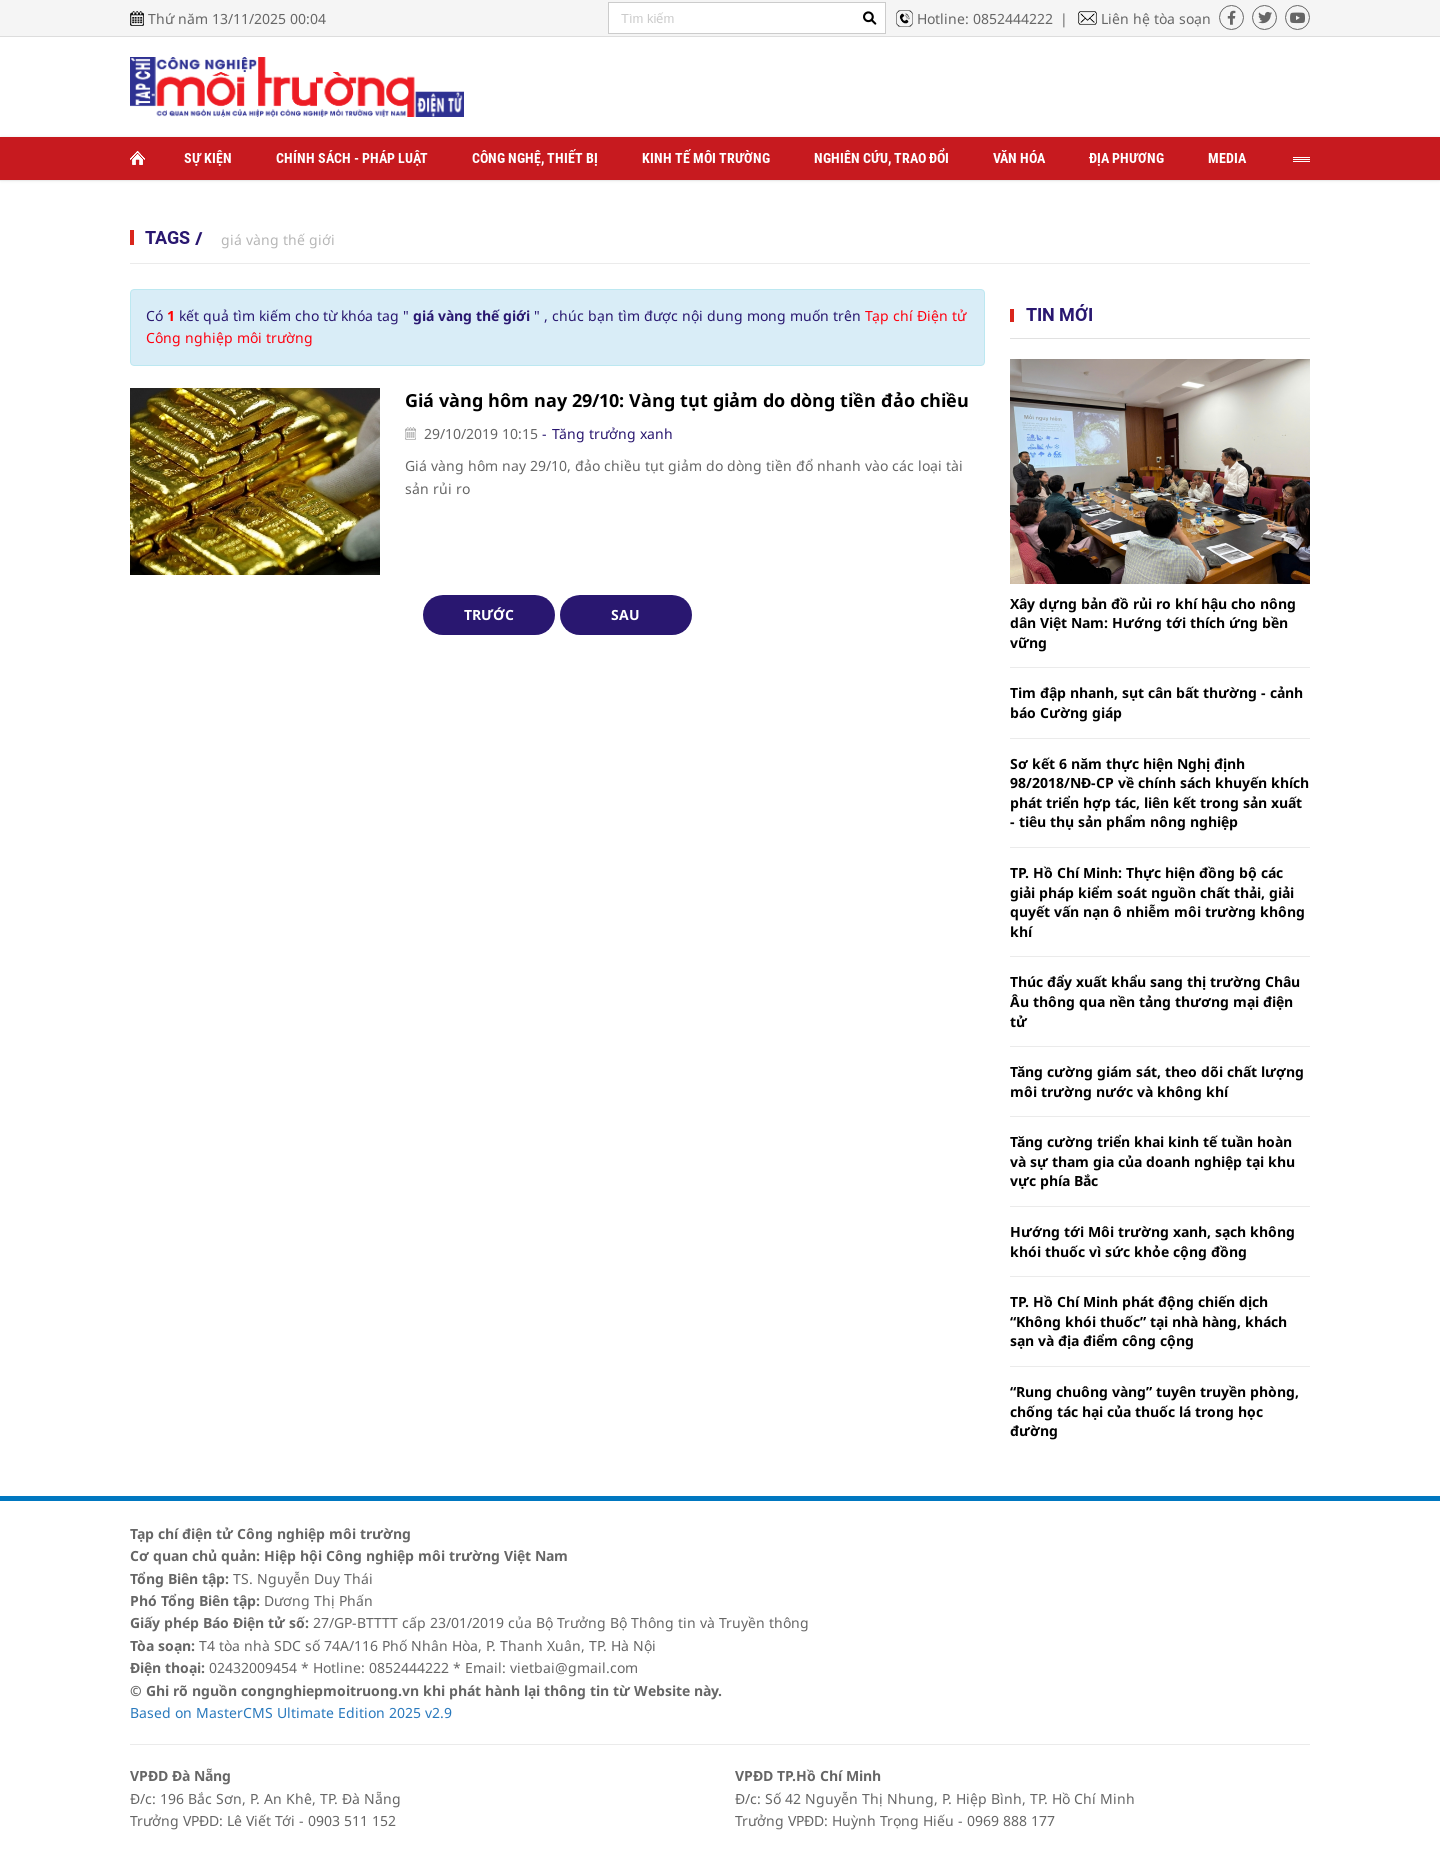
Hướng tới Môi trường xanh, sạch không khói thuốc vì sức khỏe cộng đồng (1152, 1241)
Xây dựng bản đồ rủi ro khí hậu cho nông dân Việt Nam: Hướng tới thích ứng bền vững (1153, 623)
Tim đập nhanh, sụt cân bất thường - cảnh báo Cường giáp (1156, 702)
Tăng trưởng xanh (612, 433)
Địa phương (1126, 158)
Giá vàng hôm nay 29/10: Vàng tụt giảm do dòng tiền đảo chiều (687, 400)
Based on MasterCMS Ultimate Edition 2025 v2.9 (291, 1712)
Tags (167, 237)
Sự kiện (208, 158)
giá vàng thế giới (278, 239)
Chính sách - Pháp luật (352, 158)
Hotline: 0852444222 (985, 18)
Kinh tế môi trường (706, 158)
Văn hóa (1019, 158)
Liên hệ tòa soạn (1156, 18)
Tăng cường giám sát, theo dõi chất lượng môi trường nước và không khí (1157, 1081)
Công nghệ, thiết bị (535, 158)
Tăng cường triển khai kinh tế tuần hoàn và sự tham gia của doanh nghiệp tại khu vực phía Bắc (1152, 1161)
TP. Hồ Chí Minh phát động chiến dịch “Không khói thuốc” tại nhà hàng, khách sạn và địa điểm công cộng (1148, 1321)
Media (1227, 158)
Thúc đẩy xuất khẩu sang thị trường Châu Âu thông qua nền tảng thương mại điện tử (1155, 1001)
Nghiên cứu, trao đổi (881, 158)
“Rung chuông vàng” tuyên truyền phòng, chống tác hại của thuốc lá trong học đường (1154, 1411)
